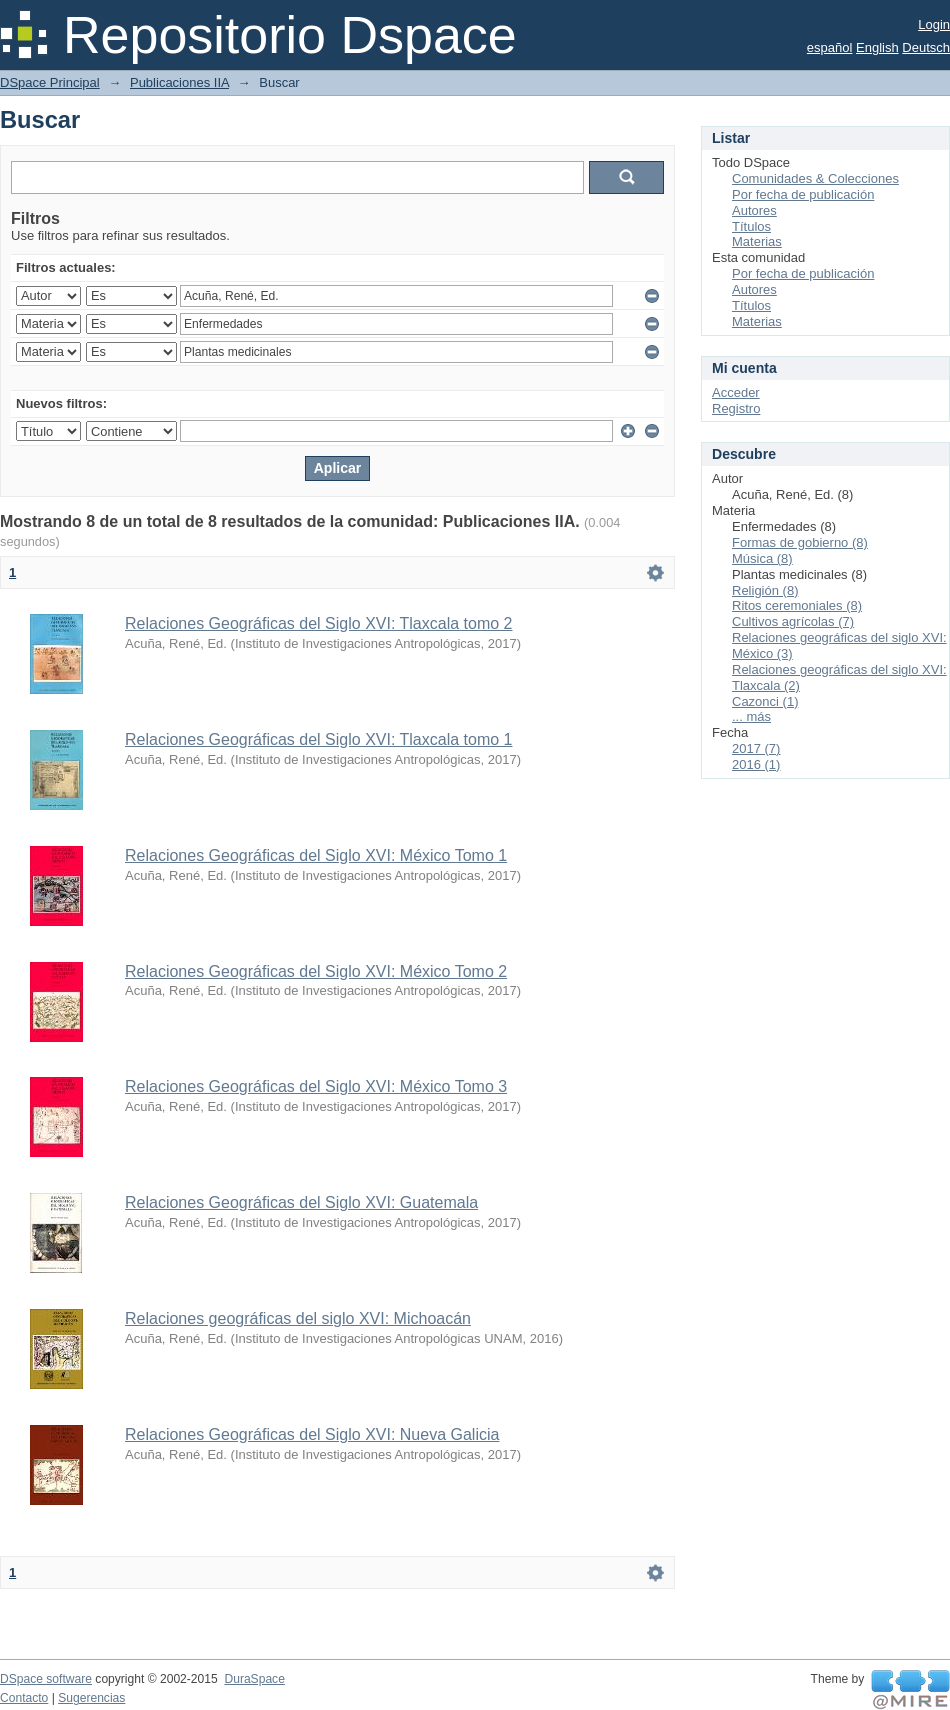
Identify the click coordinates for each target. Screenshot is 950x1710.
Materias (757, 241)
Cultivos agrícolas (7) (793, 621)
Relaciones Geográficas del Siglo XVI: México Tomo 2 (316, 971)
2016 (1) (756, 764)
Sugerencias (91, 1698)
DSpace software (46, 1679)
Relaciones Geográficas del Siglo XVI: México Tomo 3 (316, 1086)
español (830, 47)
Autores (754, 210)
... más (751, 716)
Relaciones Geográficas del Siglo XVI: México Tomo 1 (316, 855)
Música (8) (762, 558)
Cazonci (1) (765, 701)
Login (934, 24)
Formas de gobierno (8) (800, 542)
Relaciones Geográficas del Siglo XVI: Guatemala (301, 1202)
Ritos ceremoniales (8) (797, 605)
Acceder (736, 392)
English (877, 47)
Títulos (751, 226)
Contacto (24, 1698)
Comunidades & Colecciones (815, 178)
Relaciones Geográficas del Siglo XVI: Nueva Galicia (312, 1434)
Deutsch (926, 47)
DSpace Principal (50, 82)
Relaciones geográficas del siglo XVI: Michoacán (298, 1318)
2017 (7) (756, 748)
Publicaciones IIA (179, 82)
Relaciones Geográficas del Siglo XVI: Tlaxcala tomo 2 (318, 623)
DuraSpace (254, 1679)
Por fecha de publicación (803, 194)
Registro (736, 408)
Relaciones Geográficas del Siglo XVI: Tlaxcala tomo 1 (318, 739)
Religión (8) (765, 590)
